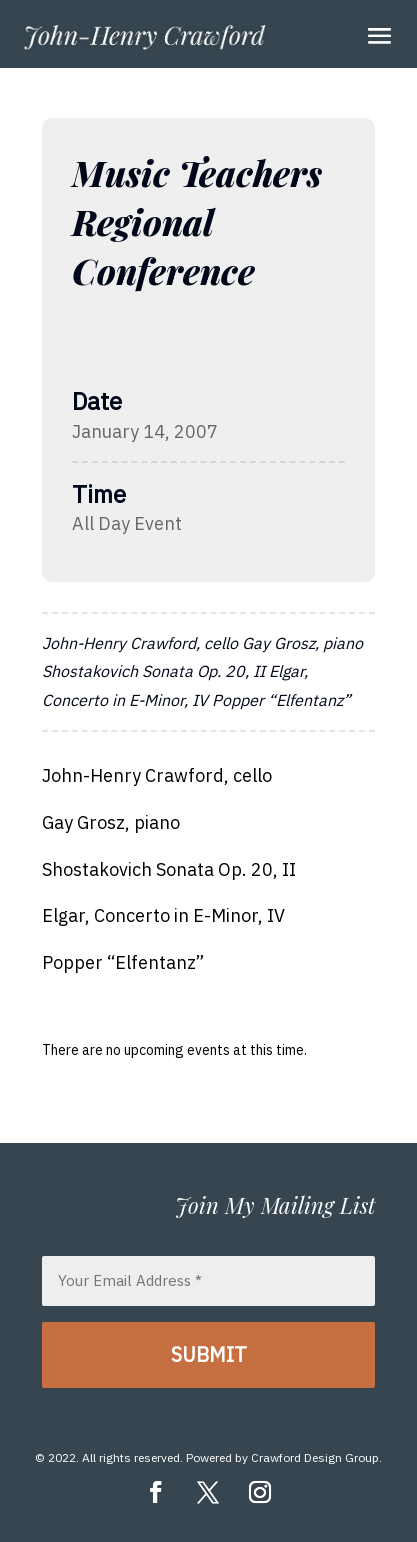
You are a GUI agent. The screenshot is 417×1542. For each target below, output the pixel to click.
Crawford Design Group (315, 1457)
